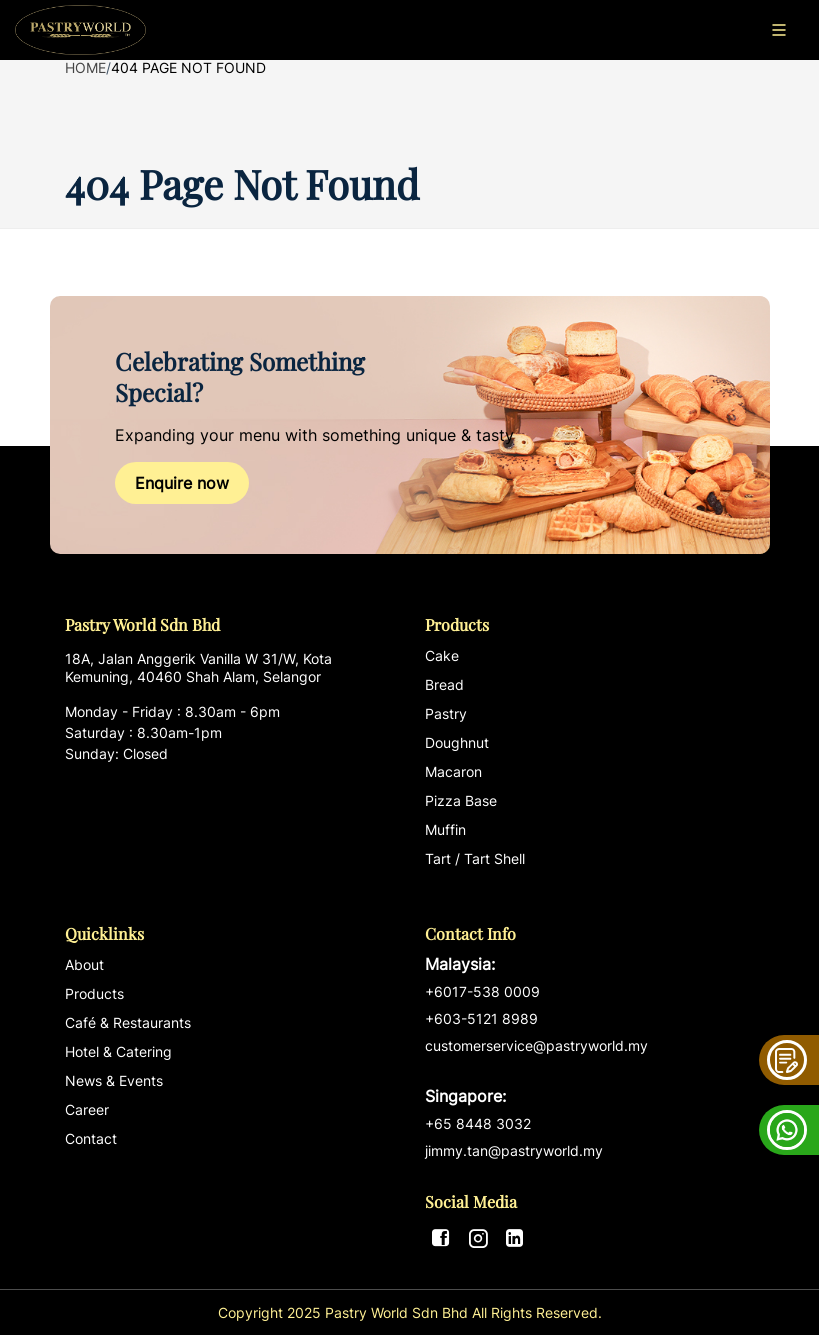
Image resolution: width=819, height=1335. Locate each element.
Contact (91, 1138)
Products (94, 993)
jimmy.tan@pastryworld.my (514, 1150)
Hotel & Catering (118, 1051)
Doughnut (457, 742)
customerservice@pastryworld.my (590, 1072)
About (84, 964)
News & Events (114, 1080)
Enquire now (182, 483)
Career (87, 1109)
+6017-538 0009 (482, 991)
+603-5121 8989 (481, 1018)
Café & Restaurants (128, 1022)
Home (85, 67)
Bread (444, 684)
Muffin (445, 829)
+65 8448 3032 (478, 1123)
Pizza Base (461, 800)
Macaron (453, 771)
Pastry (446, 713)
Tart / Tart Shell (475, 858)
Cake (442, 655)
